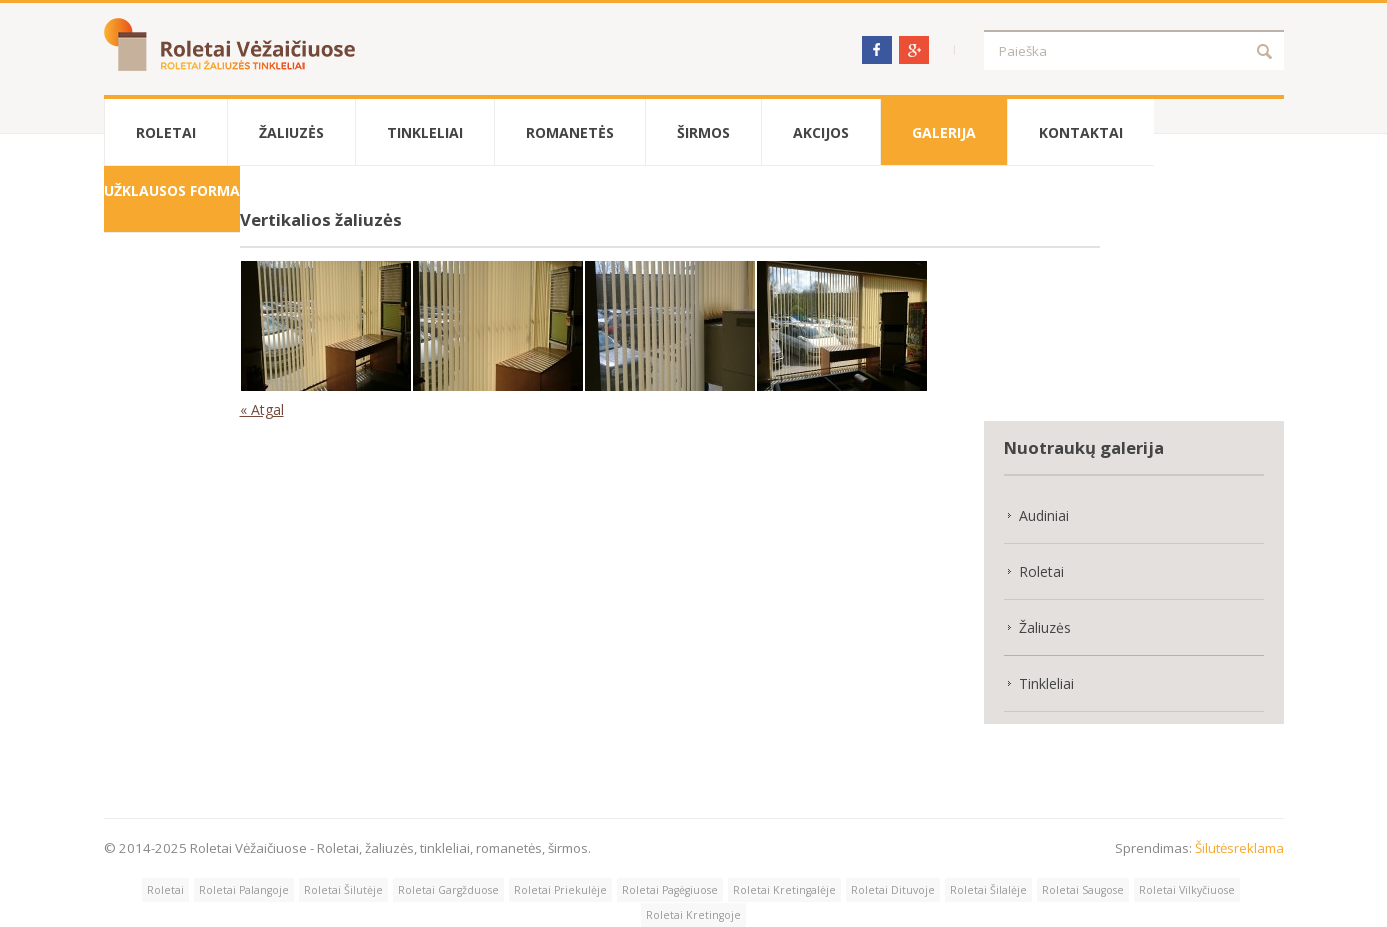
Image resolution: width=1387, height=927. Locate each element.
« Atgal (262, 409)
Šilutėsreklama (1239, 848)
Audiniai (1044, 515)
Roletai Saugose (1083, 890)
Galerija (944, 132)
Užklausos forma (172, 190)
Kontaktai (1081, 132)
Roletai (166, 132)
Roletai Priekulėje (560, 890)
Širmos (703, 132)
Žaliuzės (291, 132)
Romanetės (570, 132)
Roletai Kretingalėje (784, 890)
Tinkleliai (425, 132)
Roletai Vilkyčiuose (1187, 890)
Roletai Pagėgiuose (670, 890)
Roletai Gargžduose (448, 890)
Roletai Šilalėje (988, 890)
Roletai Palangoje (244, 890)
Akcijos (821, 132)
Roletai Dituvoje (893, 890)
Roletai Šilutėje (343, 890)
